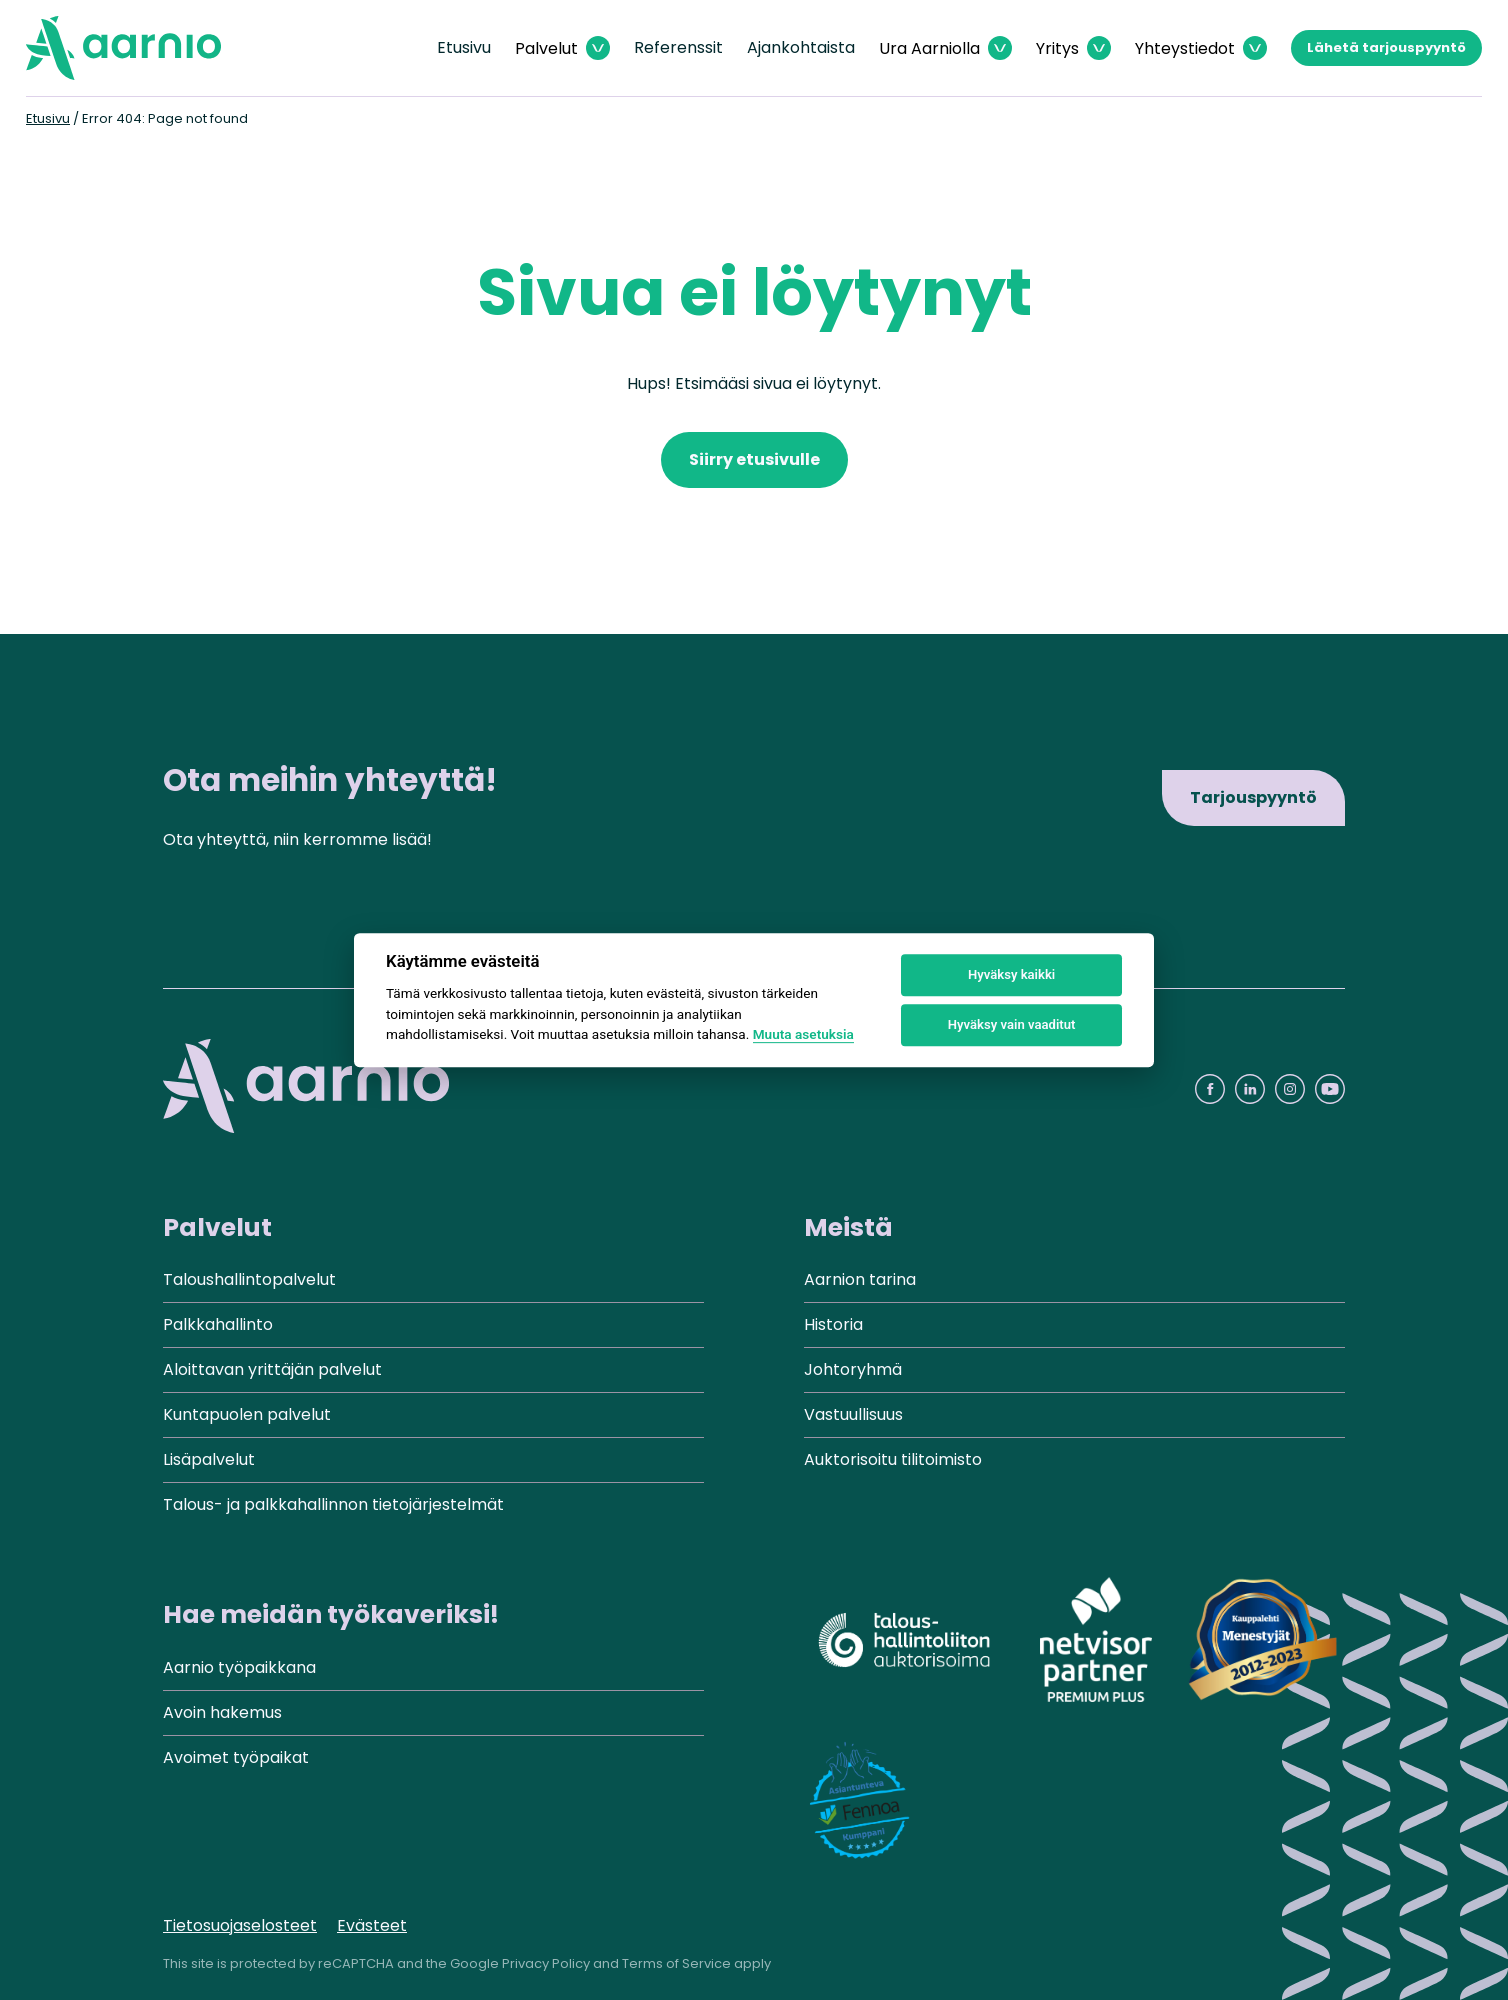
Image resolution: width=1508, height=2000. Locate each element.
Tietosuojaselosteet (240, 1925)
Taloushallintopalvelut (249, 1279)
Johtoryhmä (853, 1369)
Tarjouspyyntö (1253, 797)
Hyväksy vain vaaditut (1012, 1024)
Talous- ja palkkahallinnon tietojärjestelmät (333, 1504)
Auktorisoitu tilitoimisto (893, 1459)
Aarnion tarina (860, 1279)
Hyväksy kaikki (1011, 974)
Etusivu (464, 47)
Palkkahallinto (218, 1324)
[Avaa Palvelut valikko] (562, 48)
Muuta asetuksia (803, 1034)
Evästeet (372, 1925)
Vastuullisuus (853, 1414)
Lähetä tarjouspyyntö (1386, 47)
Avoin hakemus (222, 1712)
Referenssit (678, 47)
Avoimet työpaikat (236, 1757)
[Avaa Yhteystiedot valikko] (1201, 48)
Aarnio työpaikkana (239, 1667)
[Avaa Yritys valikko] (1073, 48)
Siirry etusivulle (754, 459)
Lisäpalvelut (209, 1459)
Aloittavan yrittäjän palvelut (272, 1369)
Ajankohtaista (801, 47)
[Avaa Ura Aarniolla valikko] (945, 48)
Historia (833, 1324)
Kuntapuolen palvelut (247, 1414)
